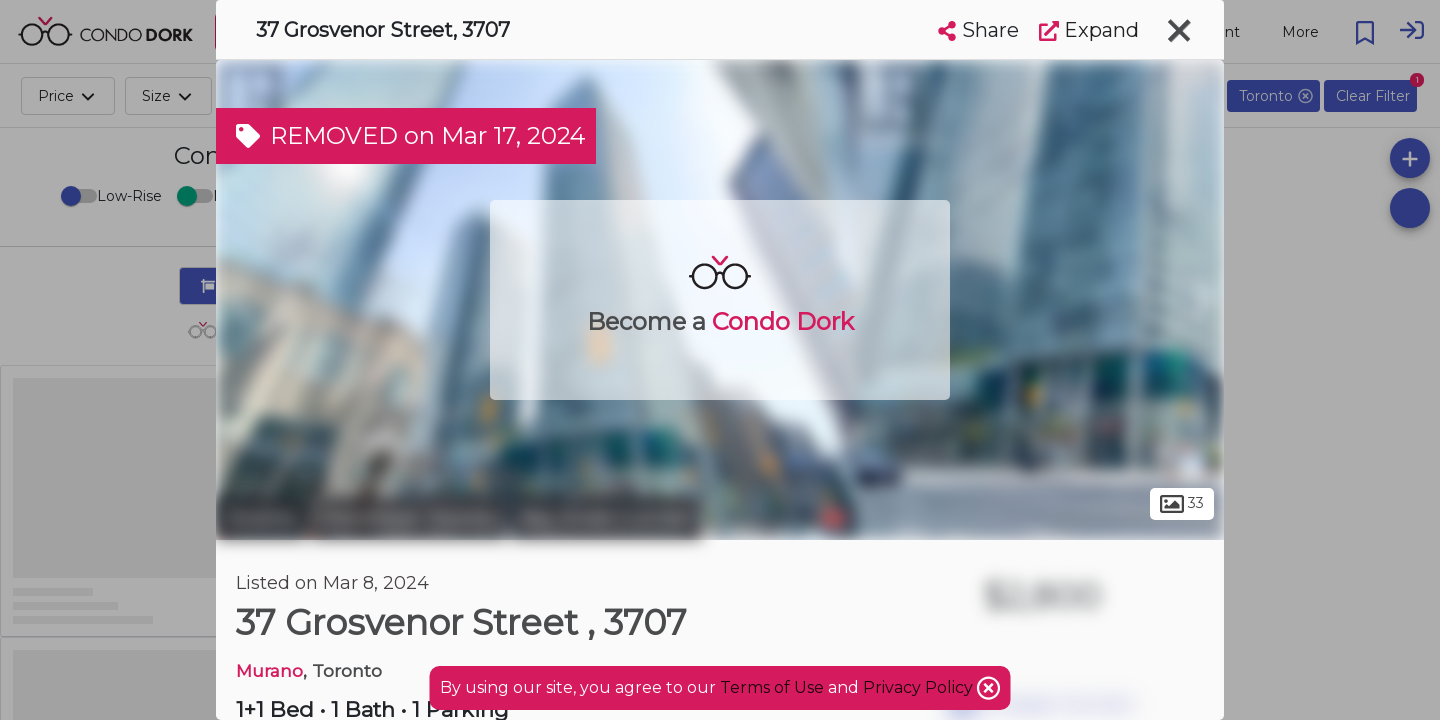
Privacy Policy (920, 687)
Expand (1089, 30)
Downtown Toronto (408, 518)
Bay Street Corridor (606, 518)
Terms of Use (772, 687)
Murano (269, 670)
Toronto (261, 518)
